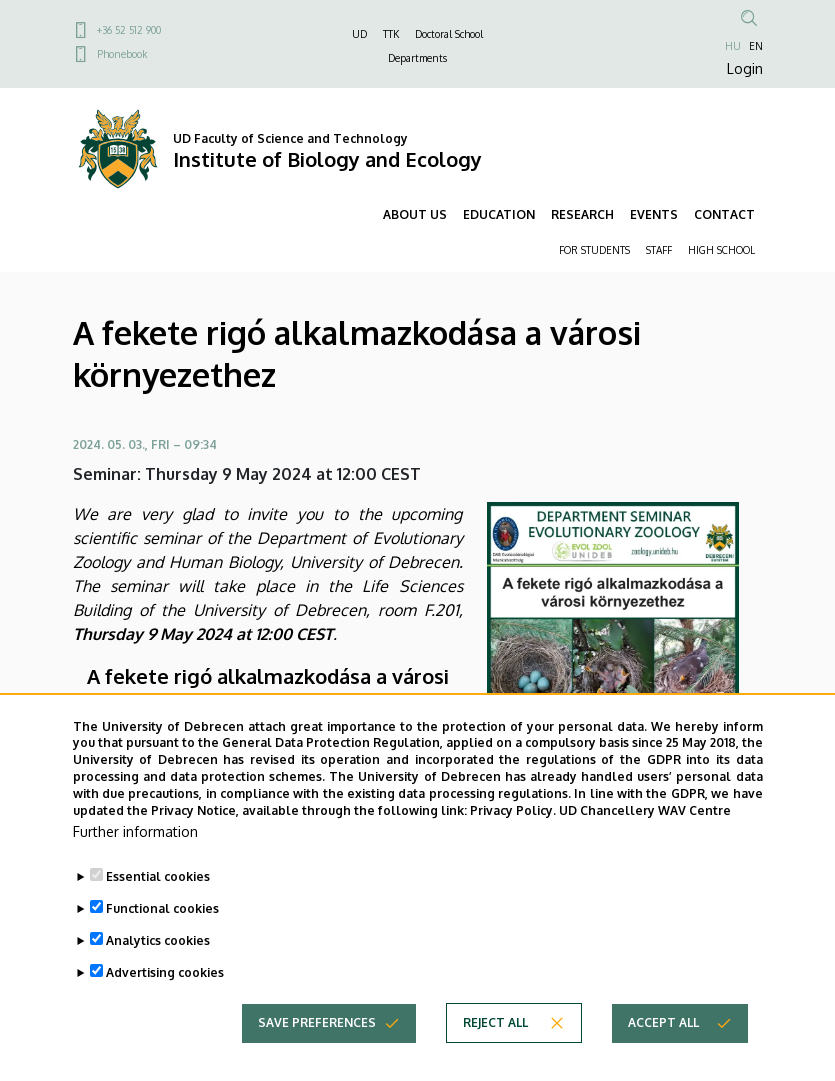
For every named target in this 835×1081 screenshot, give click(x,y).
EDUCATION (499, 214)
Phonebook (122, 54)
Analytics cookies (158, 978)
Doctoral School (449, 34)
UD (359, 34)
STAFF (659, 250)
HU (733, 46)
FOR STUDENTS (594, 250)
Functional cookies (162, 946)
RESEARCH (582, 214)
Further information (135, 869)
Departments (417, 58)
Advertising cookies (165, 1010)
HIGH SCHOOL (721, 250)
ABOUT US (415, 214)
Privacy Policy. (513, 848)
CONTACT (724, 214)
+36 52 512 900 (129, 30)
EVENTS (654, 214)
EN (756, 46)
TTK (391, 34)
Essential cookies (158, 914)
